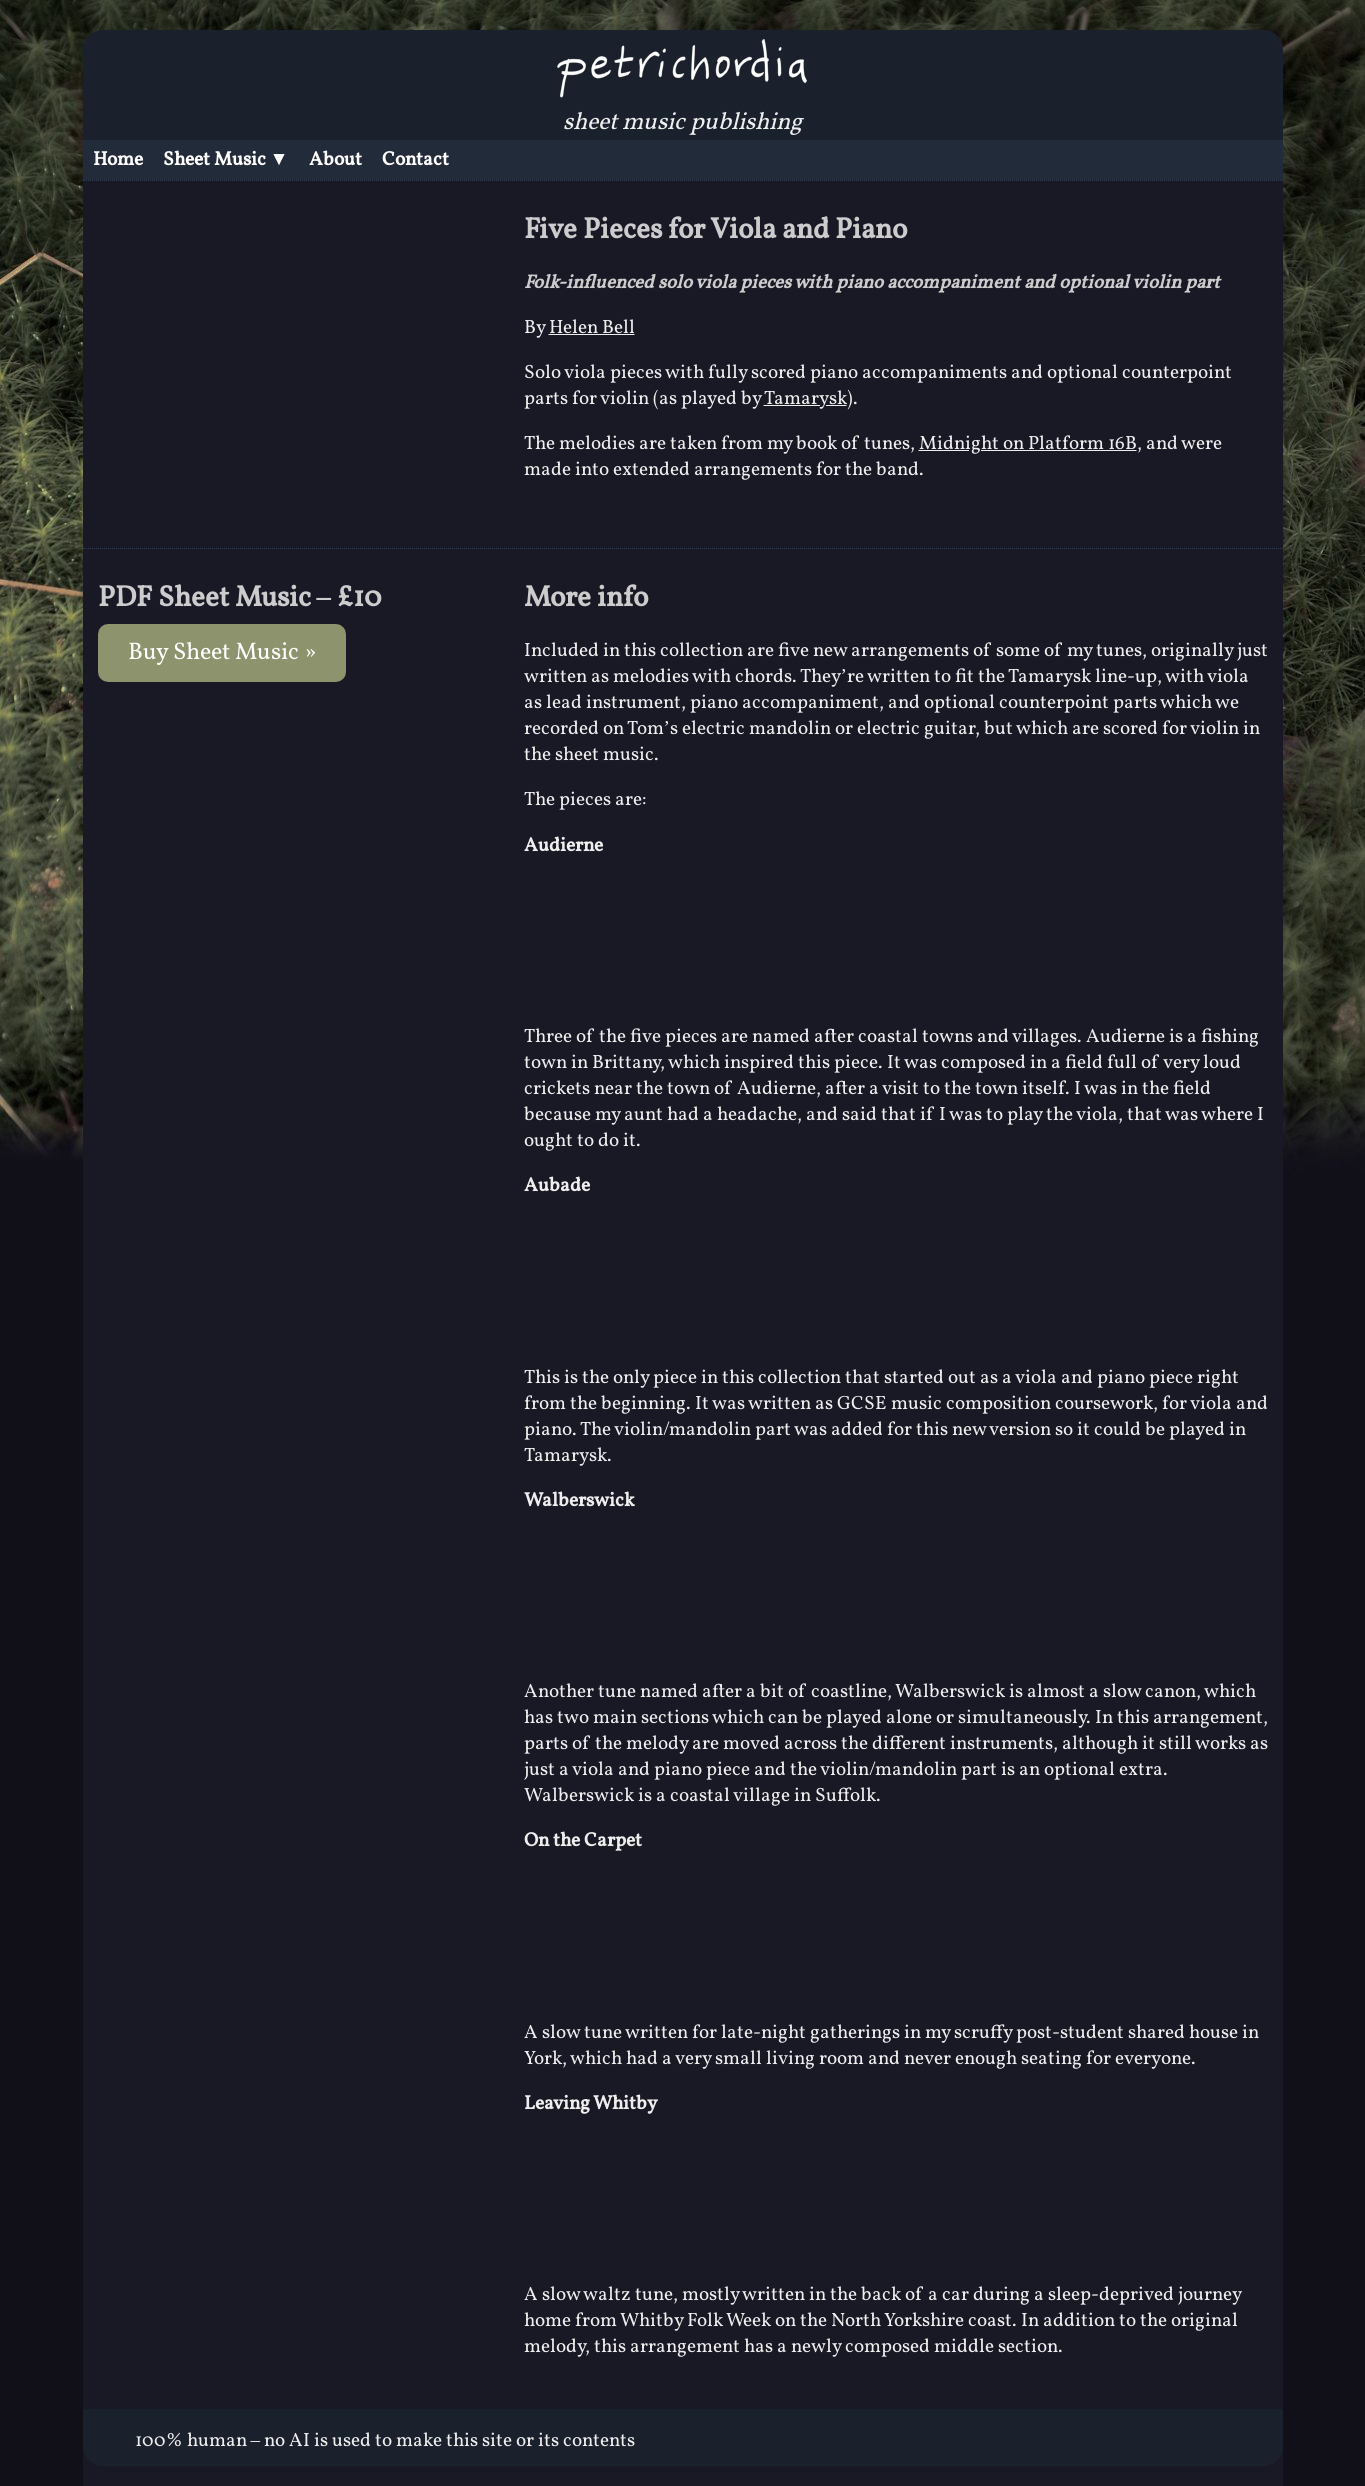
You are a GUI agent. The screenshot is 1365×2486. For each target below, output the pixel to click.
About (335, 160)
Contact (415, 160)
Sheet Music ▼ (226, 160)
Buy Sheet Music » (222, 653)
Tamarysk (805, 399)
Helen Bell (592, 328)
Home (118, 160)
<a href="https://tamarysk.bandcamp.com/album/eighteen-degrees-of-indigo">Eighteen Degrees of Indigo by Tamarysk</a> (896, 938)
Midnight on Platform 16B (1028, 444)
